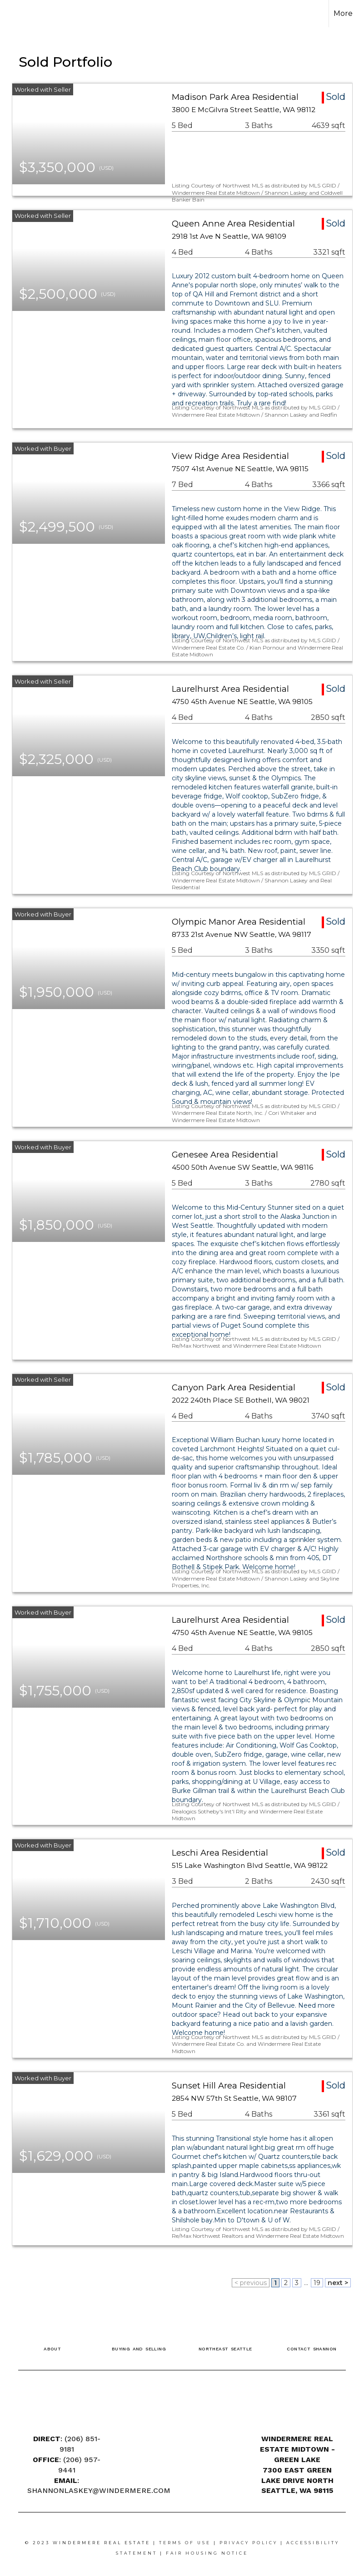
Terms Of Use (185, 2542)
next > (338, 2283)
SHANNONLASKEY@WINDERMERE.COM (98, 2490)
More (343, 13)
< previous (250, 2283)
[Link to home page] (22, 13)
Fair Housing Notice (207, 2553)
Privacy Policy (248, 2542)
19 (317, 2283)
